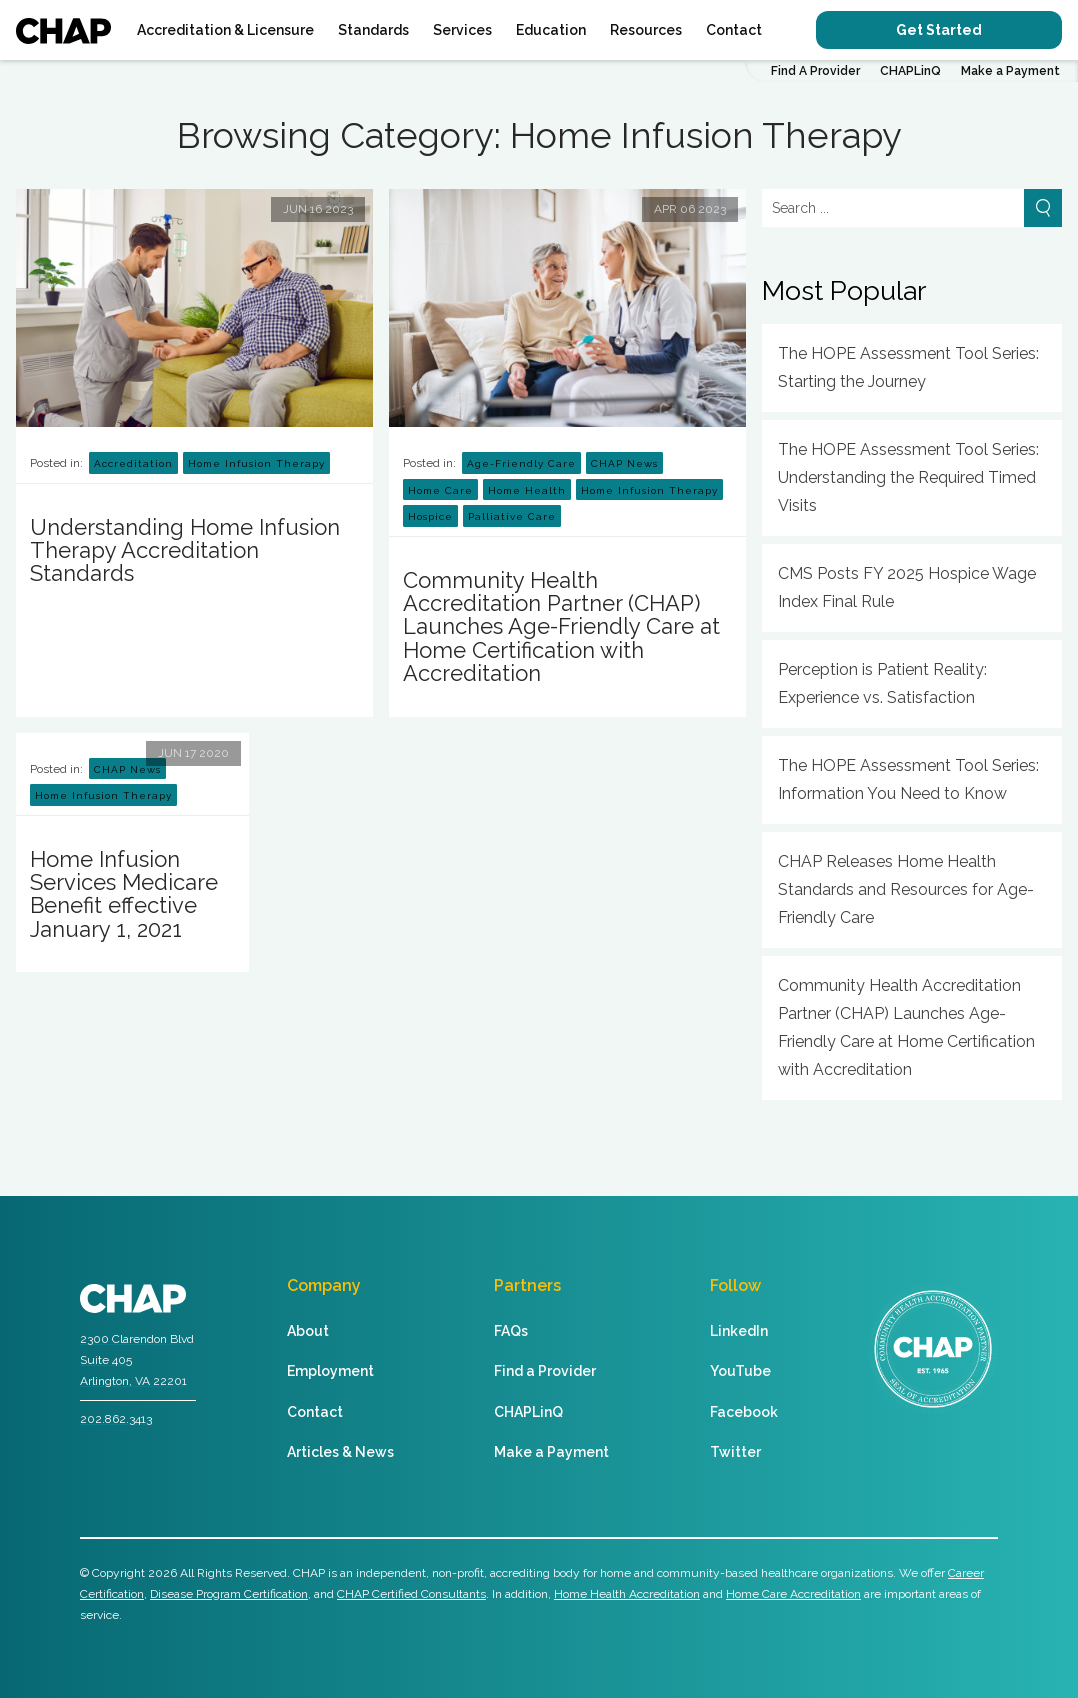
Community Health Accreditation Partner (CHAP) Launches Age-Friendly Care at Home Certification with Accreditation (561, 627)
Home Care (440, 490)
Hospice (430, 516)
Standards (373, 30)
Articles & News (340, 1452)
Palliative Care (512, 516)
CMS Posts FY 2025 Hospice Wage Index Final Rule (907, 587)
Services (462, 30)
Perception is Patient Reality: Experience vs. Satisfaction (882, 683)
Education (551, 30)
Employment (330, 1371)
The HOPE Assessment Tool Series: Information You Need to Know (908, 779)
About (308, 1331)
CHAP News (624, 463)
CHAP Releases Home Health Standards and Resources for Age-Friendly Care (906, 889)
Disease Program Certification (229, 1594)
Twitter (735, 1452)
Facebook (744, 1412)
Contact (734, 30)
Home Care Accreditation (793, 1594)
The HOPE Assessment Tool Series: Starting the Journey (908, 367)
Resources (646, 30)
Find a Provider (545, 1371)
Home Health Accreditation (627, 1594)
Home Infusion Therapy (256, 463)
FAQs (511, 1331)
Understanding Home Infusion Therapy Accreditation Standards (185, 550)
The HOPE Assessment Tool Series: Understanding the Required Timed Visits (908, 477)
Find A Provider (815, 71)
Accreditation (133, 463)
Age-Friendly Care (521, 463)
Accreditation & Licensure (225, 30)
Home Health (527, 490)
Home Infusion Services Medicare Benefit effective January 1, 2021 (124, 894)
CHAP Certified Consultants (411, 1594)
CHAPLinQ (910, 71)
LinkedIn (739, 1331)
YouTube (740, 1371)
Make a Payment (1010, 71)
